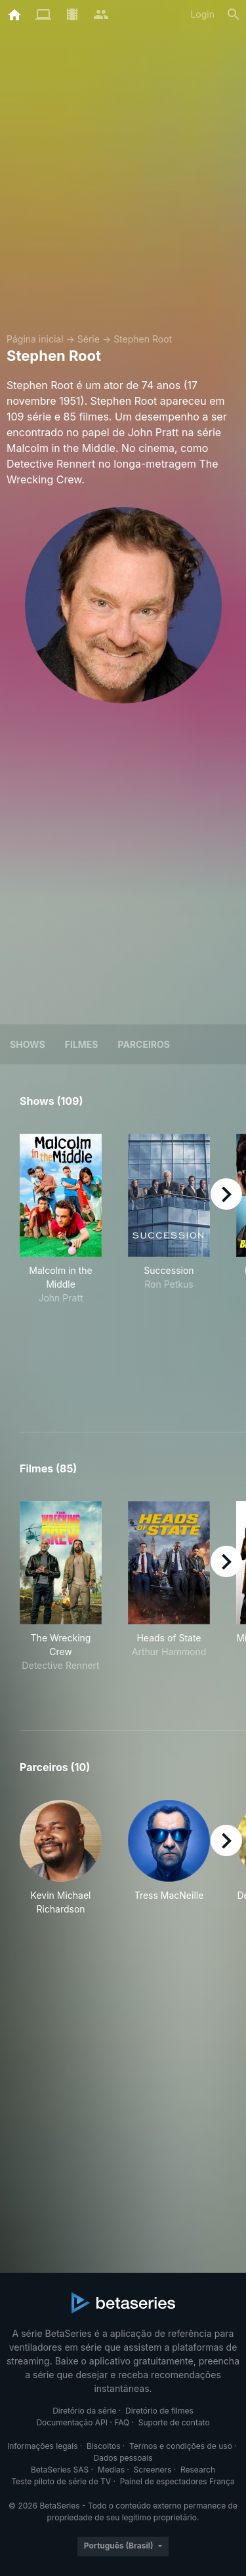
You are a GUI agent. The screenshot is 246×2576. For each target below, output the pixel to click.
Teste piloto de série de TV (61, 2481)
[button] (61, 1858)
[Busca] (233, 14)
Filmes (81, 1044)
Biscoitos (103, 2446)
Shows (27, 1044)
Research (197, 2469)
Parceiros (143, 1044)
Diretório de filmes (159, 2411)
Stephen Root (142, 339)
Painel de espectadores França (177, 2481)
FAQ (121, 2422)
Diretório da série (84, 2411)
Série (88, 339)
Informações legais (42, 2446)
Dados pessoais (123, 2458)
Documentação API (72, 2422)
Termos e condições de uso (180, 2446)
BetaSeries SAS (60, 2469)
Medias (111, 2469)
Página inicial (35, 339)
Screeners (153, 2469)
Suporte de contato (174, 2422)
